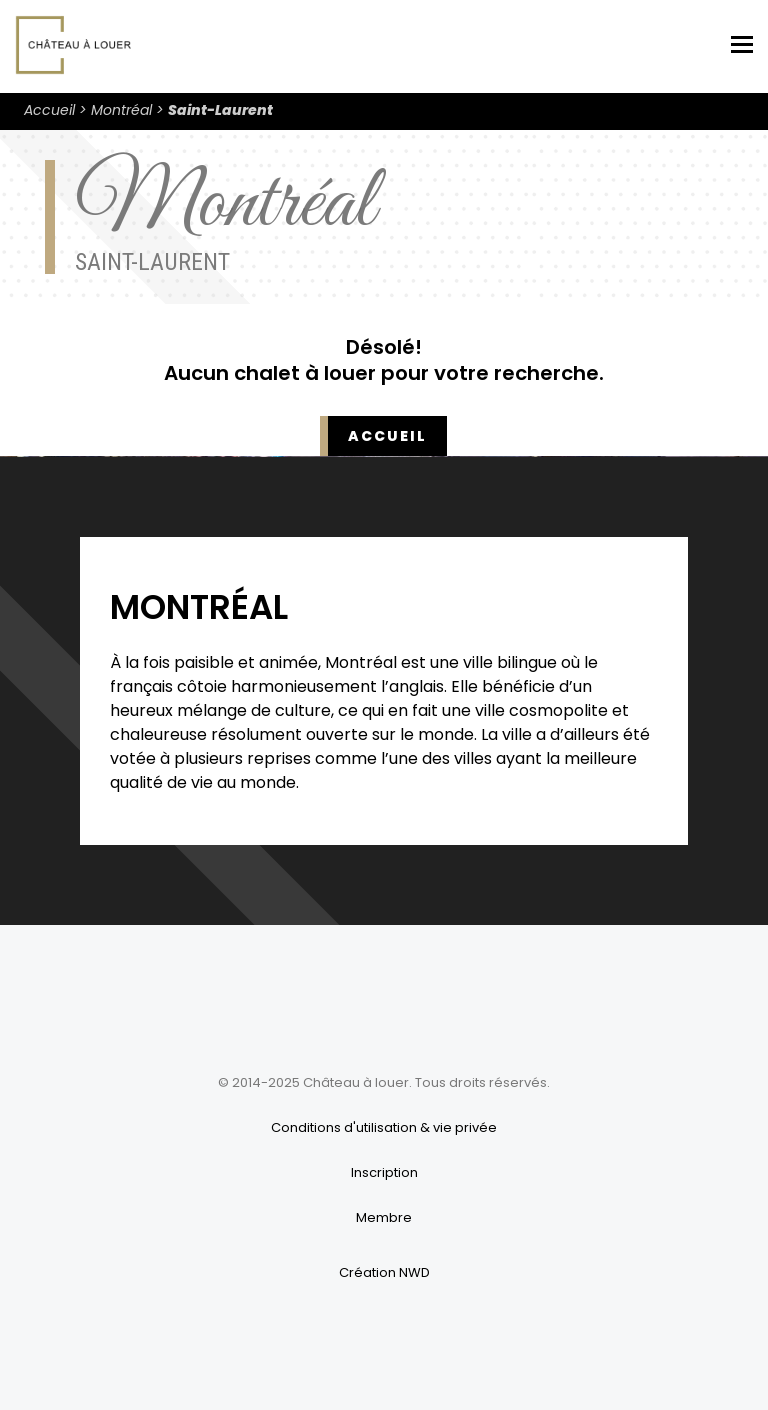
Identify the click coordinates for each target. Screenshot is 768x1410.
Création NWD (384, 1272)
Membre (384, 1217)
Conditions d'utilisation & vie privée (384, 1127)
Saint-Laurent (220, 110)
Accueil (49, 110)
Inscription (384, 1172)
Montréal (121, 110)
